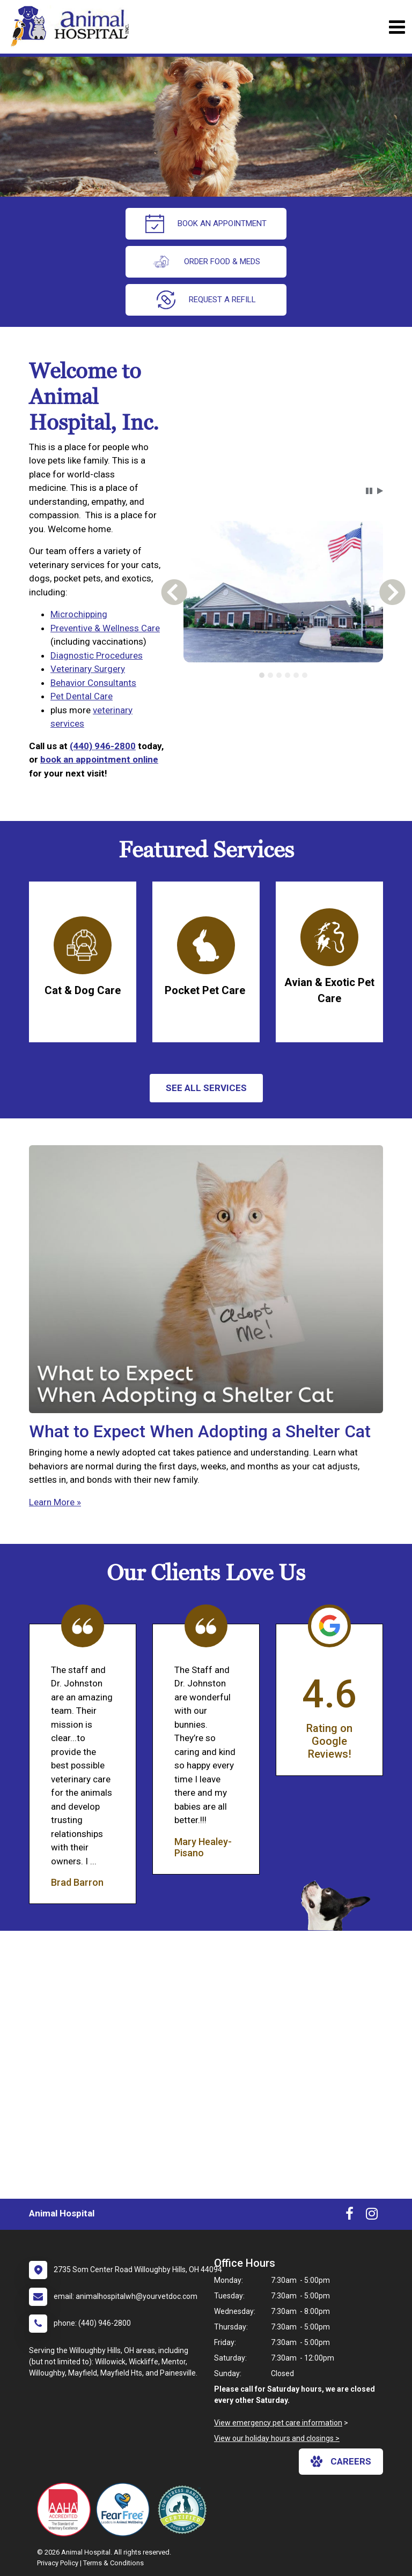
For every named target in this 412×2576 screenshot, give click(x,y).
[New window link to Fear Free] (125, 2509)
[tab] (261, 675)
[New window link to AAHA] (66, 2509)
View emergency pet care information (278, 2422)
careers (341, 2461)
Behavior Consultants (93, 682)
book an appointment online (99, 759)
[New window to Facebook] (349, 2216)
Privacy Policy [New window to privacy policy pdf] (57, 2563)
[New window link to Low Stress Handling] (184, 2509)
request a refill (206, 299)
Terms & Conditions (113, 2563)
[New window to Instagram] (371, 2216)
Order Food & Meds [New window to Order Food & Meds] (206, 261)
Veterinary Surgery (87, 668)
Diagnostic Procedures (96, 655)
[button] (369, 491)
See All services (206, 1087)
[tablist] (283, 675)
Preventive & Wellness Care (105, 628)
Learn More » (55, 1502)
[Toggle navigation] (396, 27)
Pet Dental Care (81, 696)
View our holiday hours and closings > (277, 2438)
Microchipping (78, 614)
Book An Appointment (206, 223)
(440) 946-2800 (103, 746)
